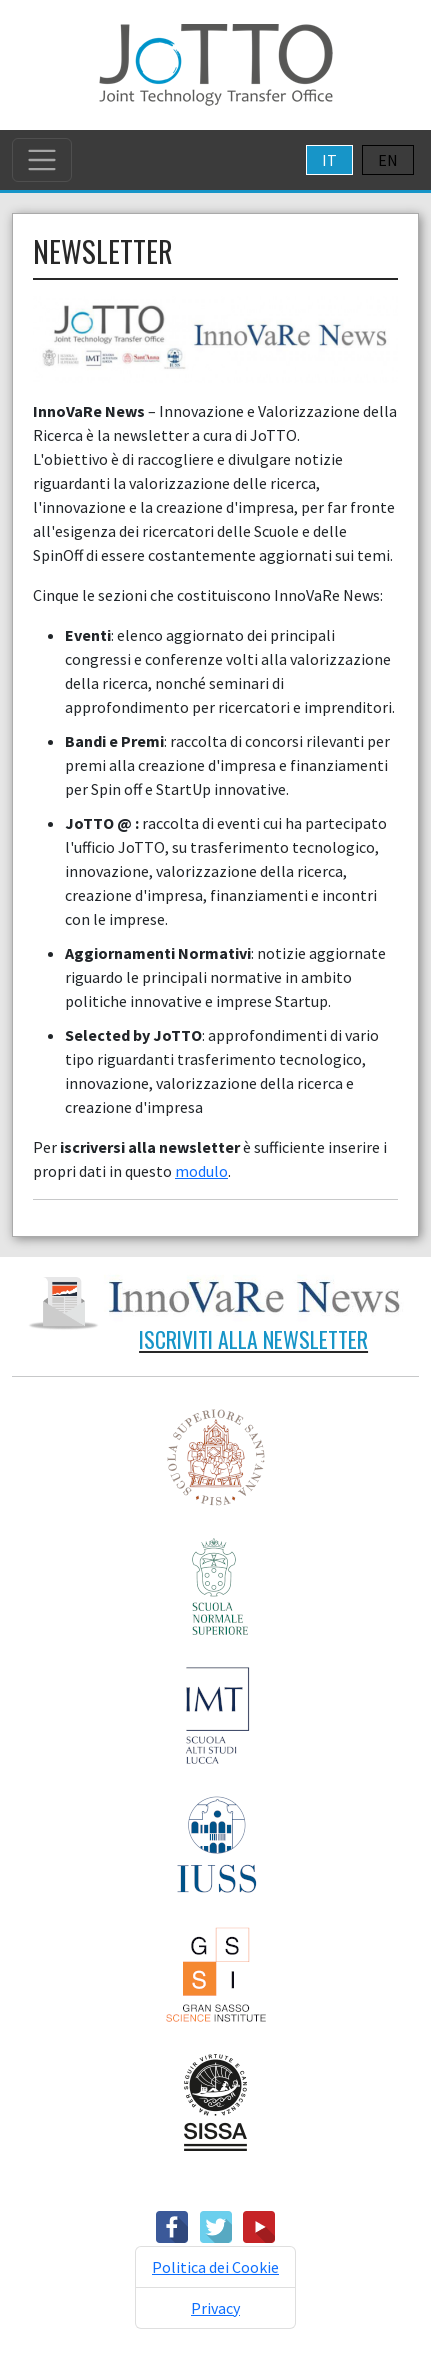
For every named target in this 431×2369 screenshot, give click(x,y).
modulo (201, 1171)
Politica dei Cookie (215, 2267)
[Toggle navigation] (42, 160)
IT (329, 160)
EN (388, 160)
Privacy (215, 2308)
